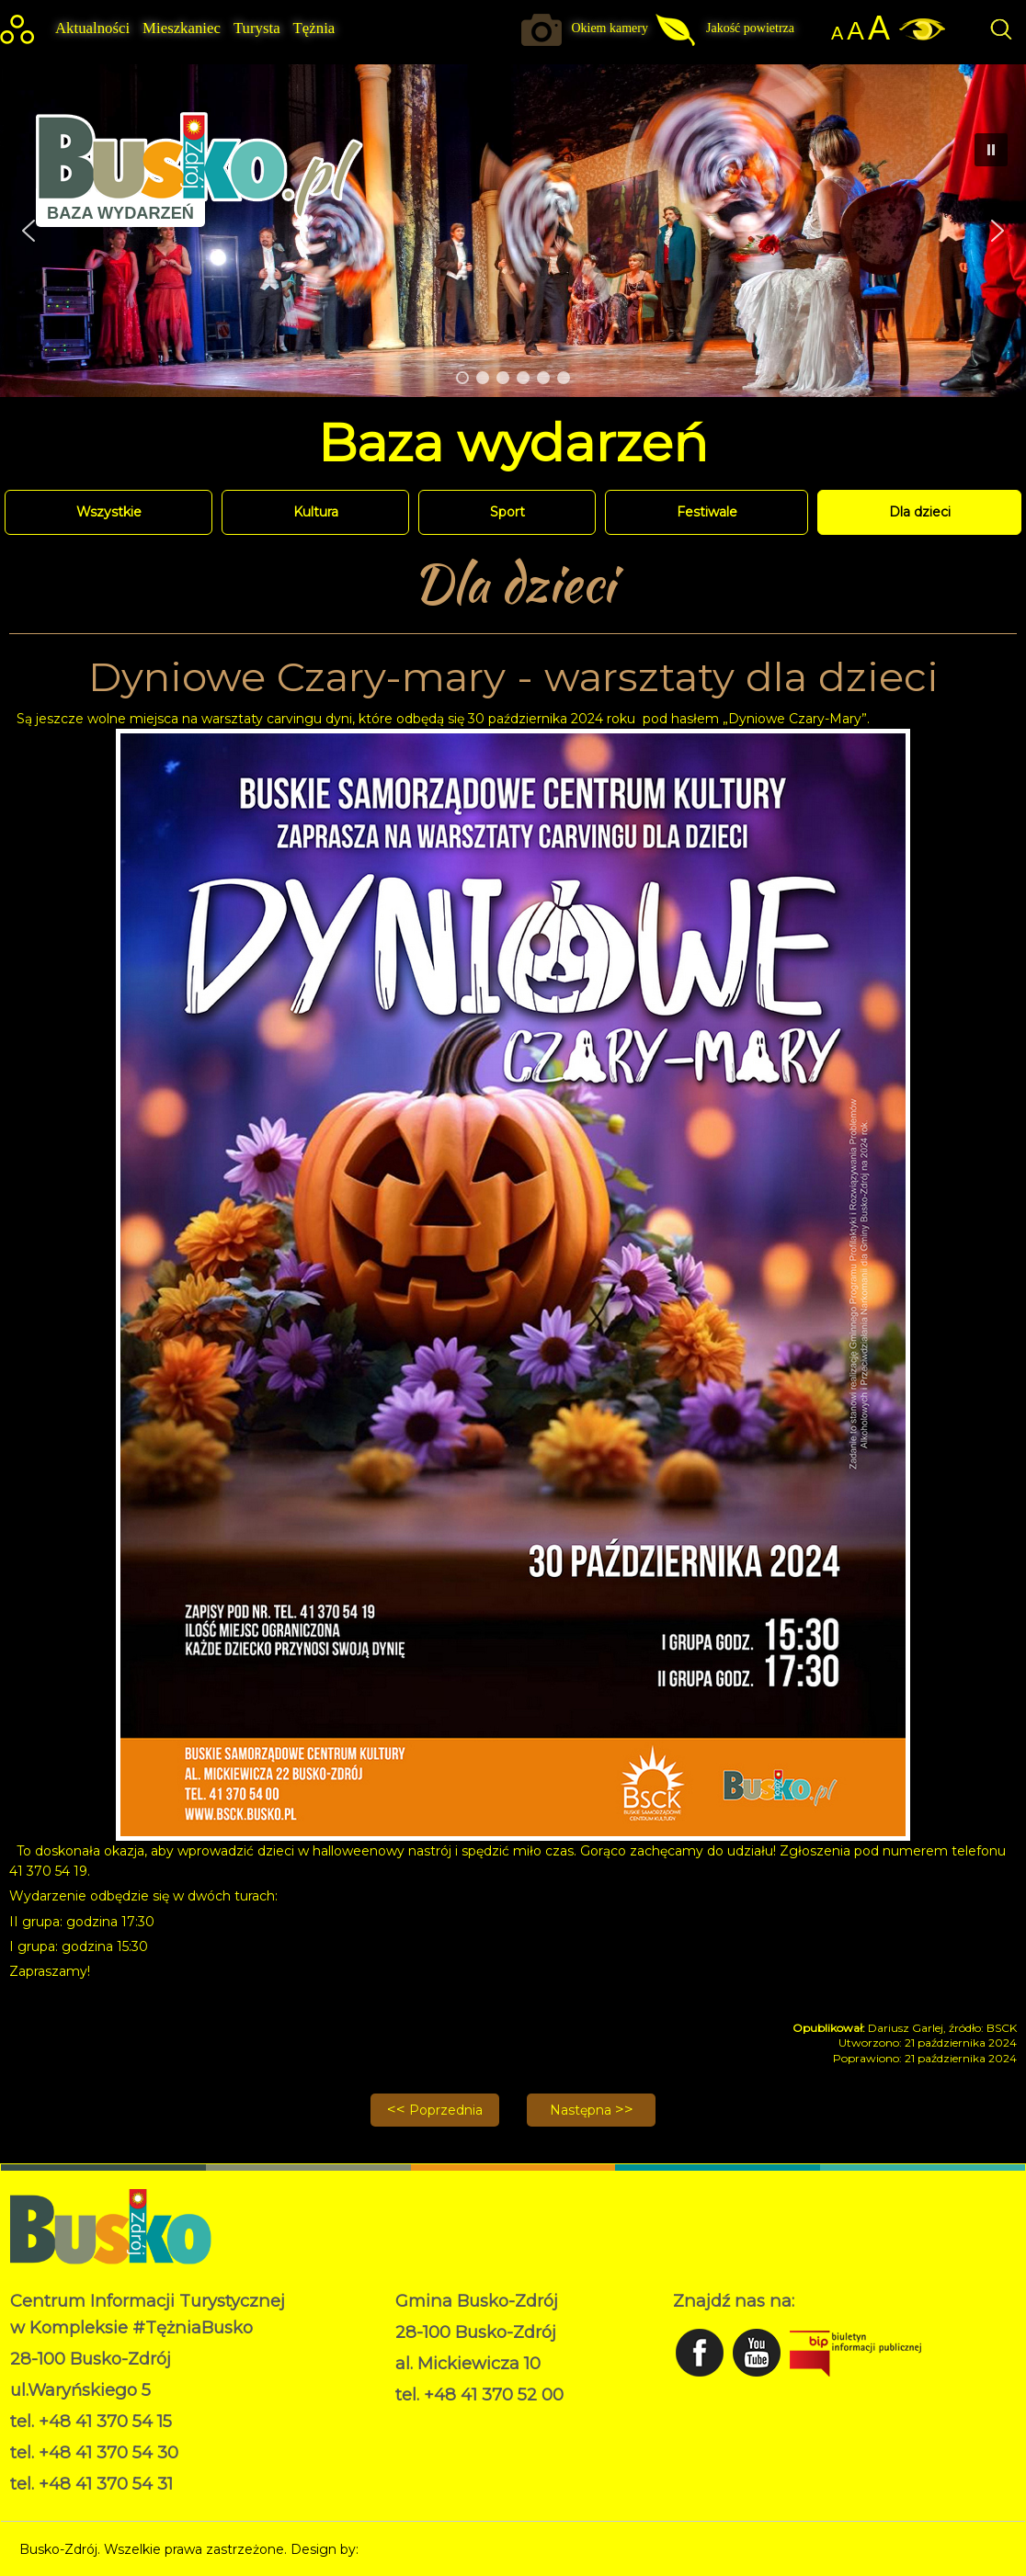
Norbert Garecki (413, 2549)
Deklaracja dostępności (468, 2442)
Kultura (315, 512)
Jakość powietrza (750, 28)
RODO (417, 2422)
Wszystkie (109, 512)
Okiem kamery (609, 28)
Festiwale (707, 512)
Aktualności (92, 28)
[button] (997, 230)
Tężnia (314, 28)
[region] (513, 230)
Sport (507, 512)
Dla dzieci (920, 512)
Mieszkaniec (181, 28)
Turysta (257, 28)
